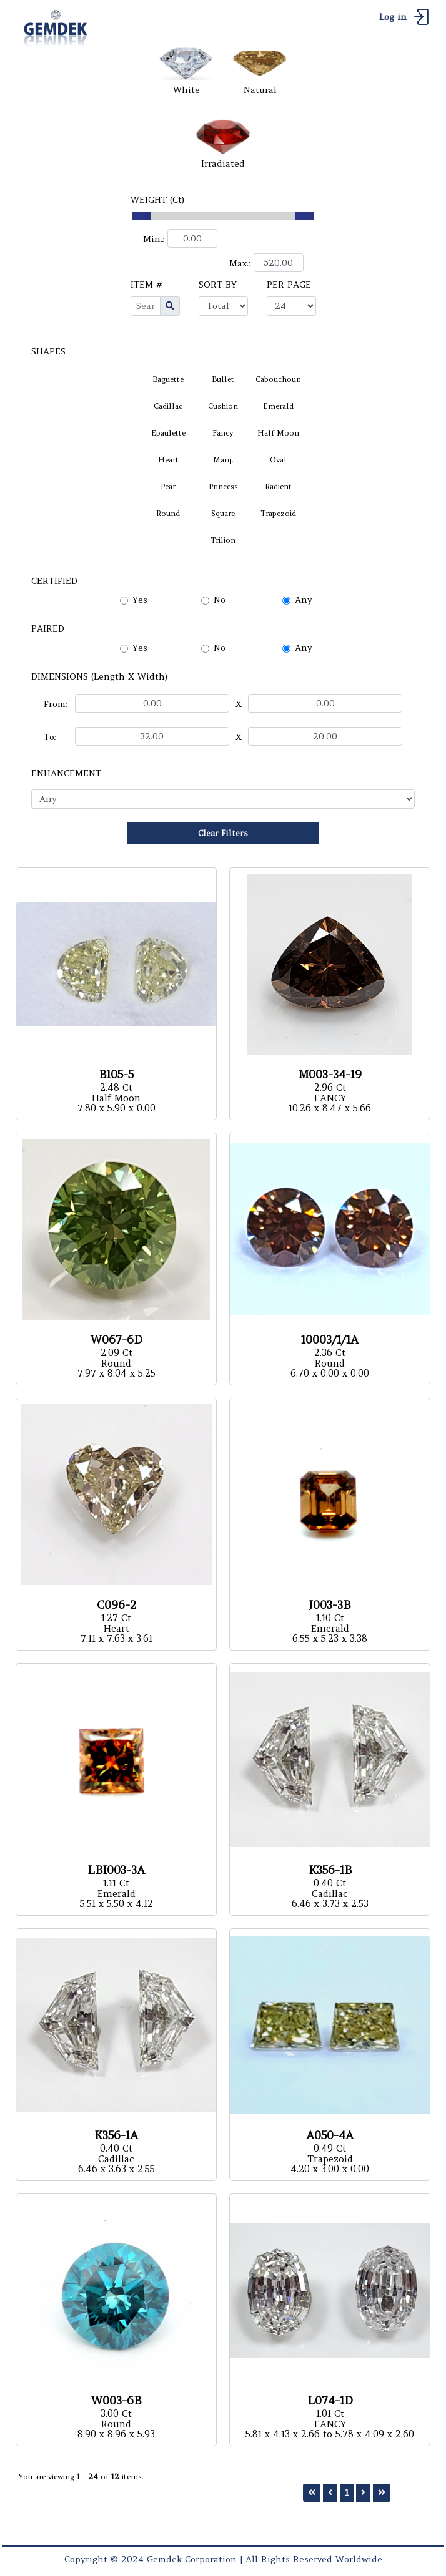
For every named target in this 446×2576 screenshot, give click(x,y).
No (219, 599)
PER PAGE (289, 284)
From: (55, 704)
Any (303, 599)
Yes (139, 599)
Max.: (239, 263)
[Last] (381, 2493)
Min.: (153, 239)
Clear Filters (223, 833)
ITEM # (146, 284)
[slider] (141, 216)
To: (50, 737)
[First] (311, 2493)
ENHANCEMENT (66, 773)
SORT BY (218, 284)
